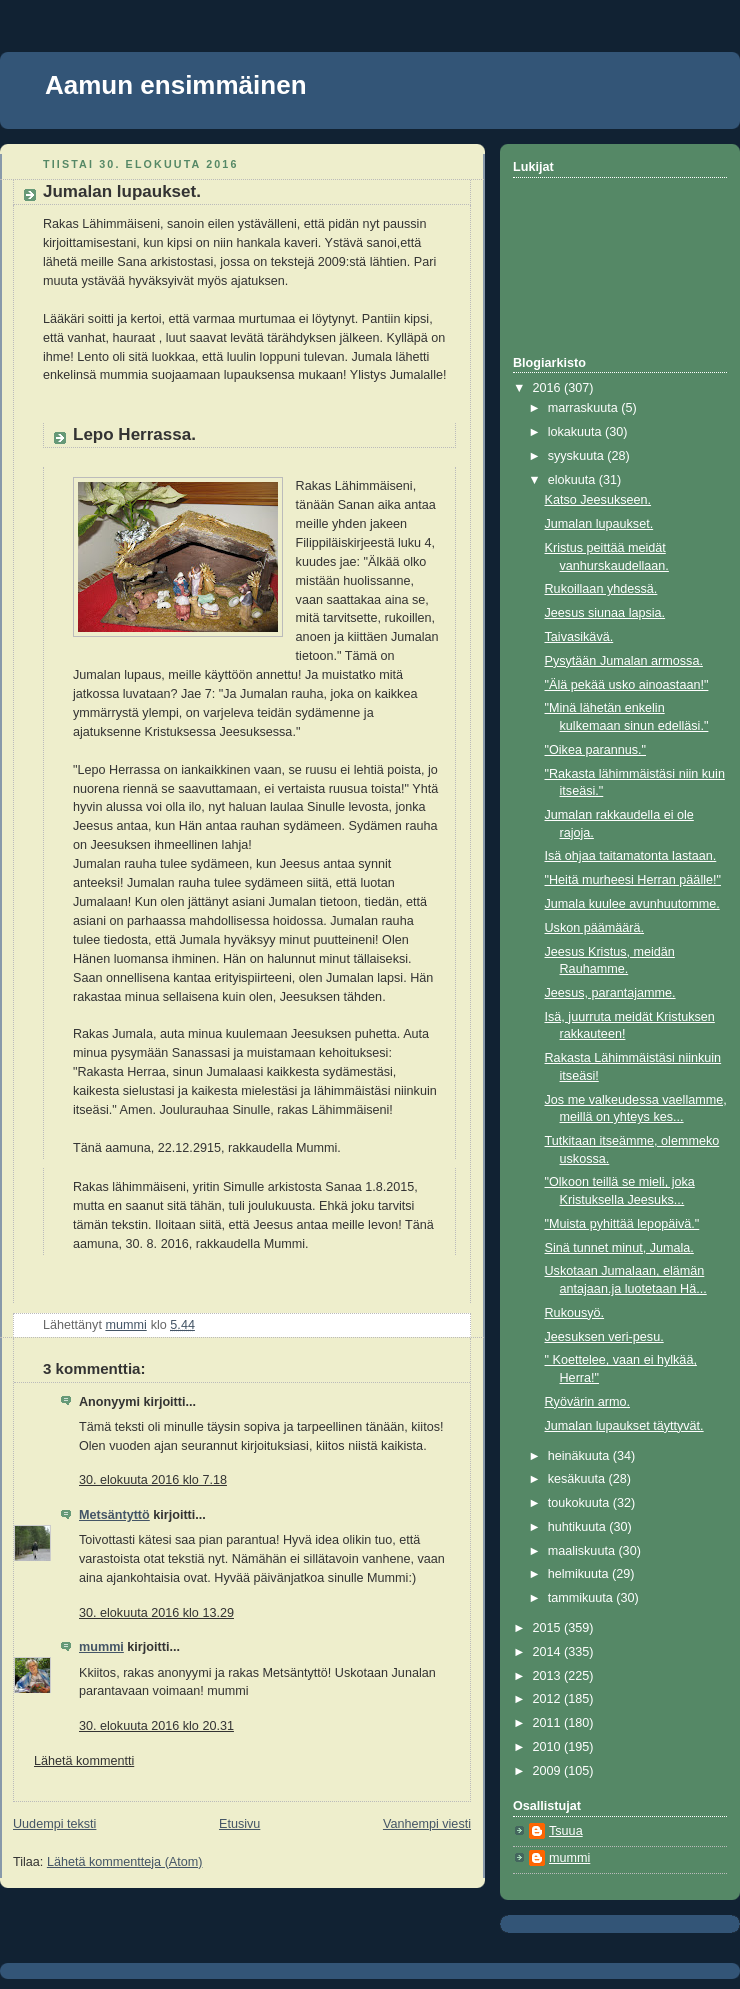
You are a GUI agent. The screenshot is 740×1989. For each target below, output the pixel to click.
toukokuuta (580, 1503)
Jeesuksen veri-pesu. (604, 1337)
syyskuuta (578, 456)
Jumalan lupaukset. (599, 524)
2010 (549, 1747)
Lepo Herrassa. (134, 434)
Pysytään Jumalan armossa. (624, 661)
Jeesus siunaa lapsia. (605, 613)
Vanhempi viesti (427, 1824)
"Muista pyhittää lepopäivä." (622, 1224)
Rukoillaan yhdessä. (601, 589)
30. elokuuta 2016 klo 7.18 (153, 1480)
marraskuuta (585, 408)
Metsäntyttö (114, 1515)
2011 (549, 1723)
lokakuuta (576, 432)
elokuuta (573, 480)
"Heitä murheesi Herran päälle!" (633, 880)
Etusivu (239, 1824)
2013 (549, 1676)
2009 (549, 1771)
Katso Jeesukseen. (598, 500)
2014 (549, 1652)
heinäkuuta (580, 1456)
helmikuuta (580, 1574)
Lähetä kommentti (84, 1761)
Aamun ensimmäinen (176, 85)
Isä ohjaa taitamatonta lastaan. (631, 856)
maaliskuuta (583, 1551)
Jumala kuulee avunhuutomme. (632, 904)
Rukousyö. (575, 1313)
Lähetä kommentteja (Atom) (125, 1862)
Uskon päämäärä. (595, 928)
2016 (549, 388)
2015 (549, 1628)
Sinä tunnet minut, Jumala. (619, 1248)
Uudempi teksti (54, 1824)
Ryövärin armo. (588, 1402)
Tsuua (566, 1831)
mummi (101, 1647)
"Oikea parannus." (595, 750)
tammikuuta (582, 1598)
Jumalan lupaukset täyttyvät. (624, 1426)
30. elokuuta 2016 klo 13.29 (156, 1613)
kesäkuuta (578, 1479)
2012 (549, 1699)
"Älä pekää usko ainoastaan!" (627, 685)
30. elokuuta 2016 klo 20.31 (156, 1726)
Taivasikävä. (579, 637)
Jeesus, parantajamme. (610, 993)
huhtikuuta (579, 1527)
